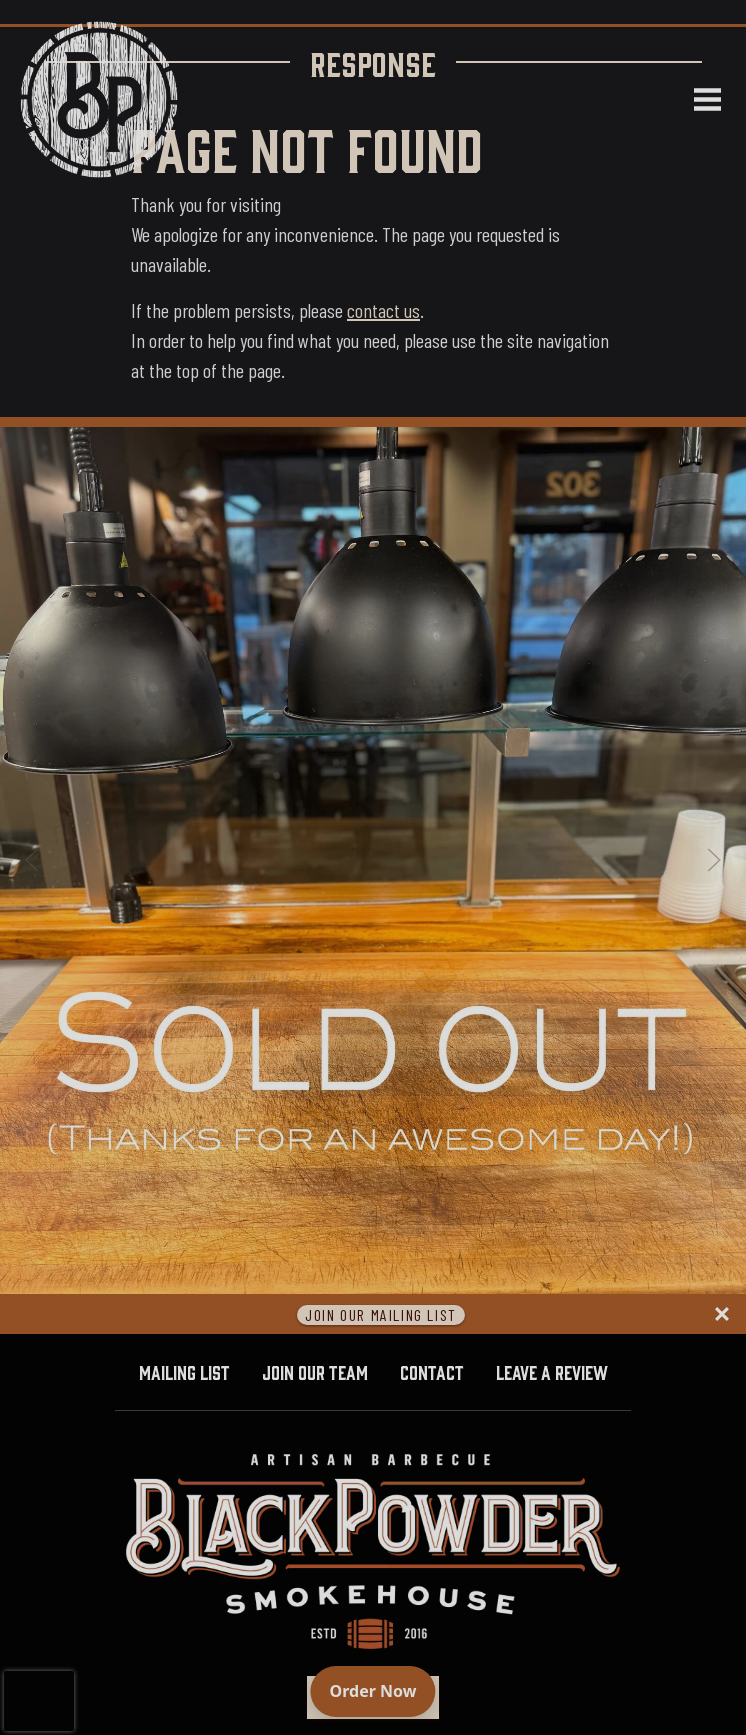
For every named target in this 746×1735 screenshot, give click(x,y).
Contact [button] (432, 1371)
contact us (383, 310)
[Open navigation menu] (699, 100)
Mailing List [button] (184, 1371)
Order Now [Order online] (383, 1690)
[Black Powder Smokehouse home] (99, 99)
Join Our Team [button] (315, 1371)
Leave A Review (560, 1369)
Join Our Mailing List (381, 1314)
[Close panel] (722, 1314)
